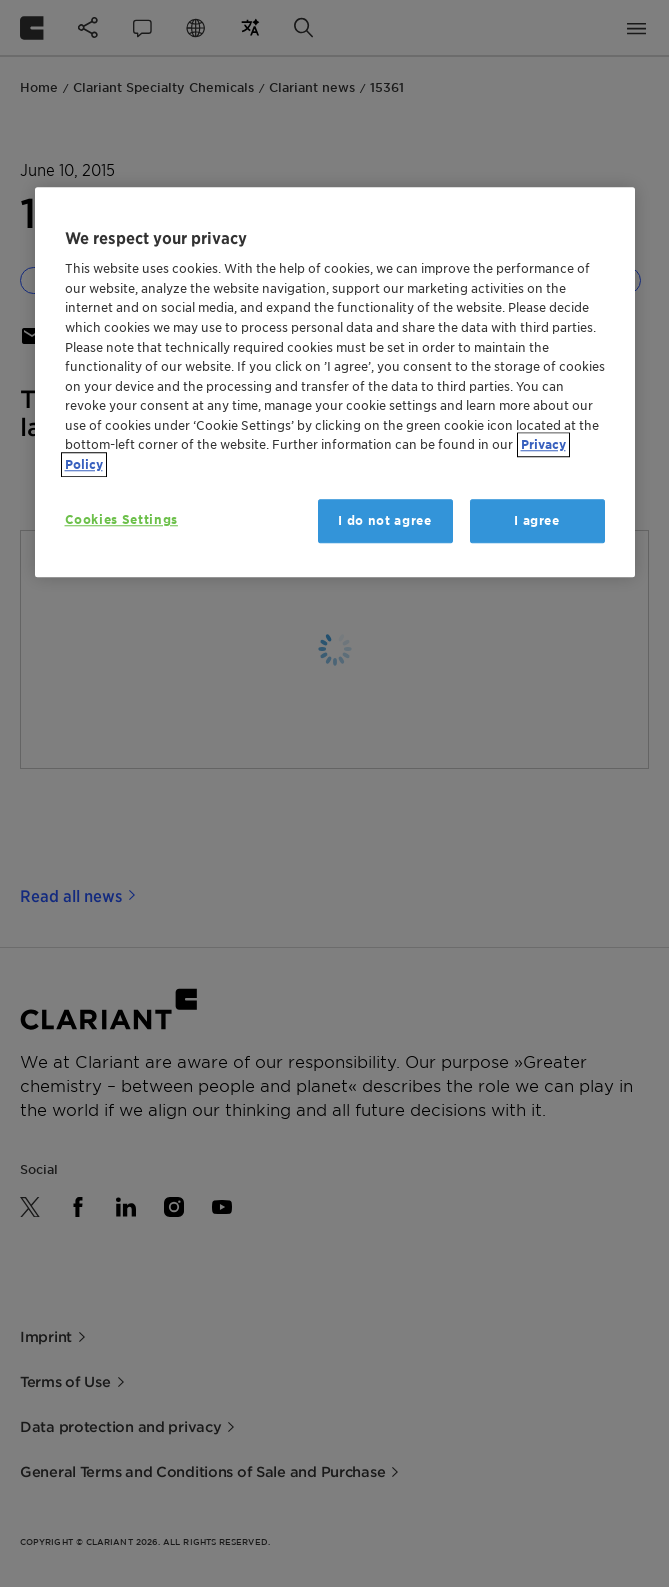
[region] (335, 382)
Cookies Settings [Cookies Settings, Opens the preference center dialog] (121, 519)
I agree (537, 520)
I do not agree (384, 520)
